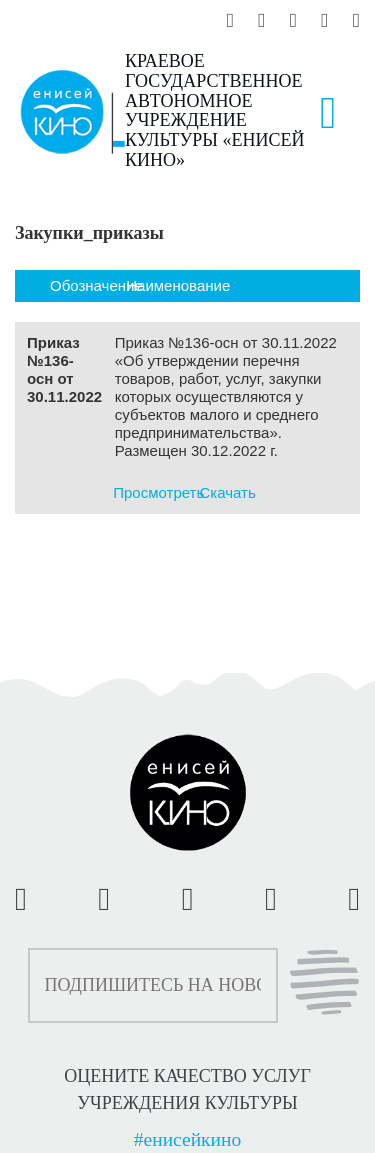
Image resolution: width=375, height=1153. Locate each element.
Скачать (228, 492)
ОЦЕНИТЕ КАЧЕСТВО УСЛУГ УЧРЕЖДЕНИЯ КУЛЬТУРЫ (187, 1089)
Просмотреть (158, 492)
